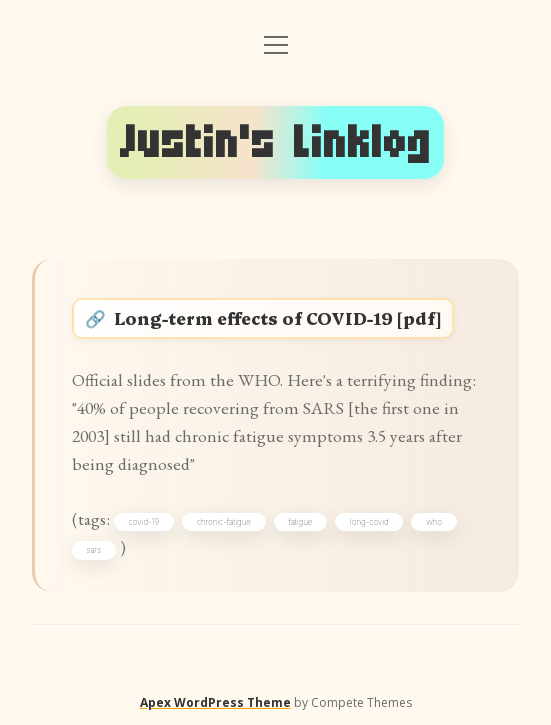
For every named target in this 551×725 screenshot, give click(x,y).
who (434, 522)
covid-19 (144, 522)
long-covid (369, 522)
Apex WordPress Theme (215, 702)
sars (94, 550)
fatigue (300, 522)
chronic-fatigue (224, 522)
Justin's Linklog (276, 142)
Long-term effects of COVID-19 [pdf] (277, 317)
